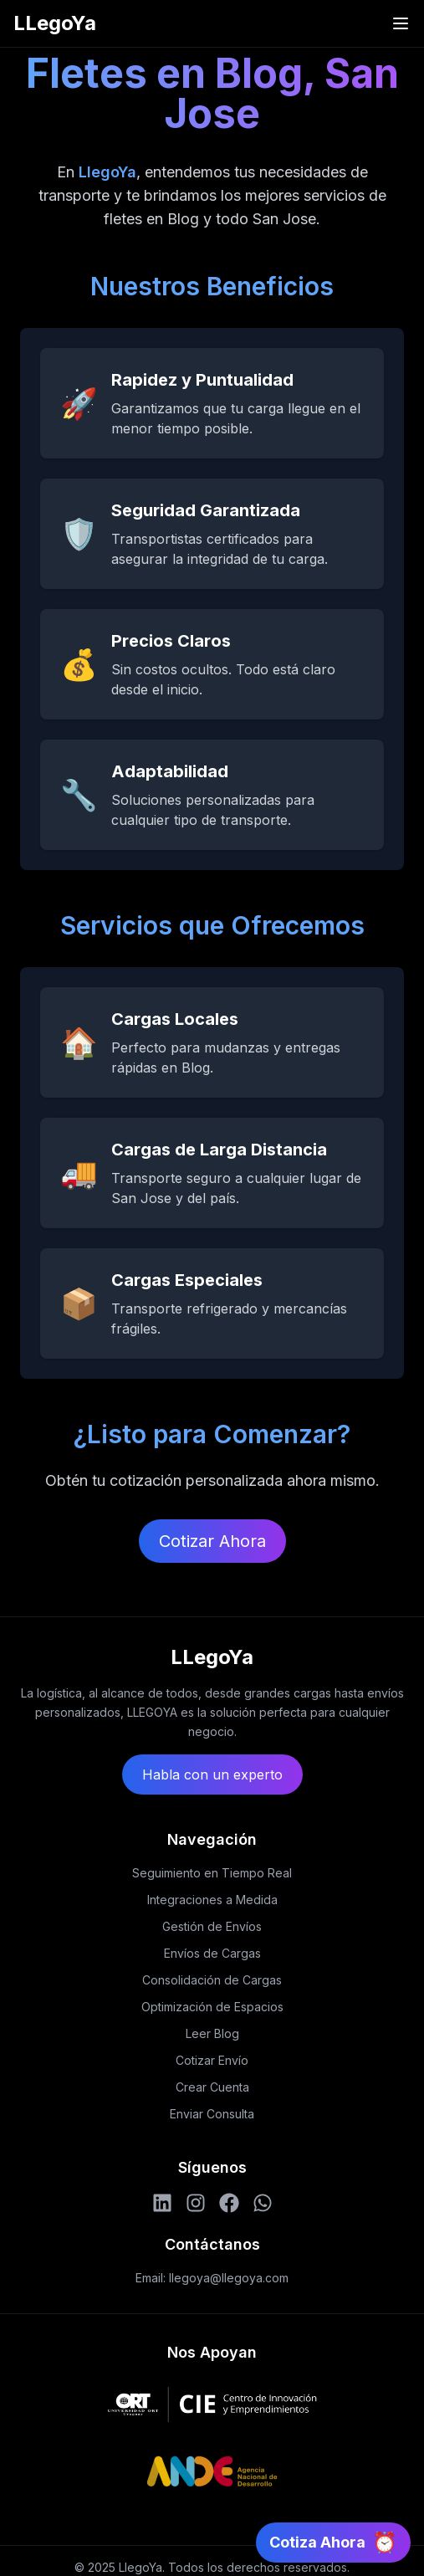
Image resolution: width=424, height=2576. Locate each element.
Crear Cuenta (212, 2087)
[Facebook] (229, 2203)
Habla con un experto (212, 1774)
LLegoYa (54, 23)
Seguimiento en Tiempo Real (212, 1873)
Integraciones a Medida (212, 1899)
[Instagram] (196, 2203)
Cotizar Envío (212, 2060)
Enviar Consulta (212, 2114)
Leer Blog (212, 2033)
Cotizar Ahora (212, 1541)
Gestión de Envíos (212, 1926)
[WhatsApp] (263, 2203)
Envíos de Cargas (212, 1953)
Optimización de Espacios (212, 2007)
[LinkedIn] (162, 2203)
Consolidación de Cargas (212, 1980)
